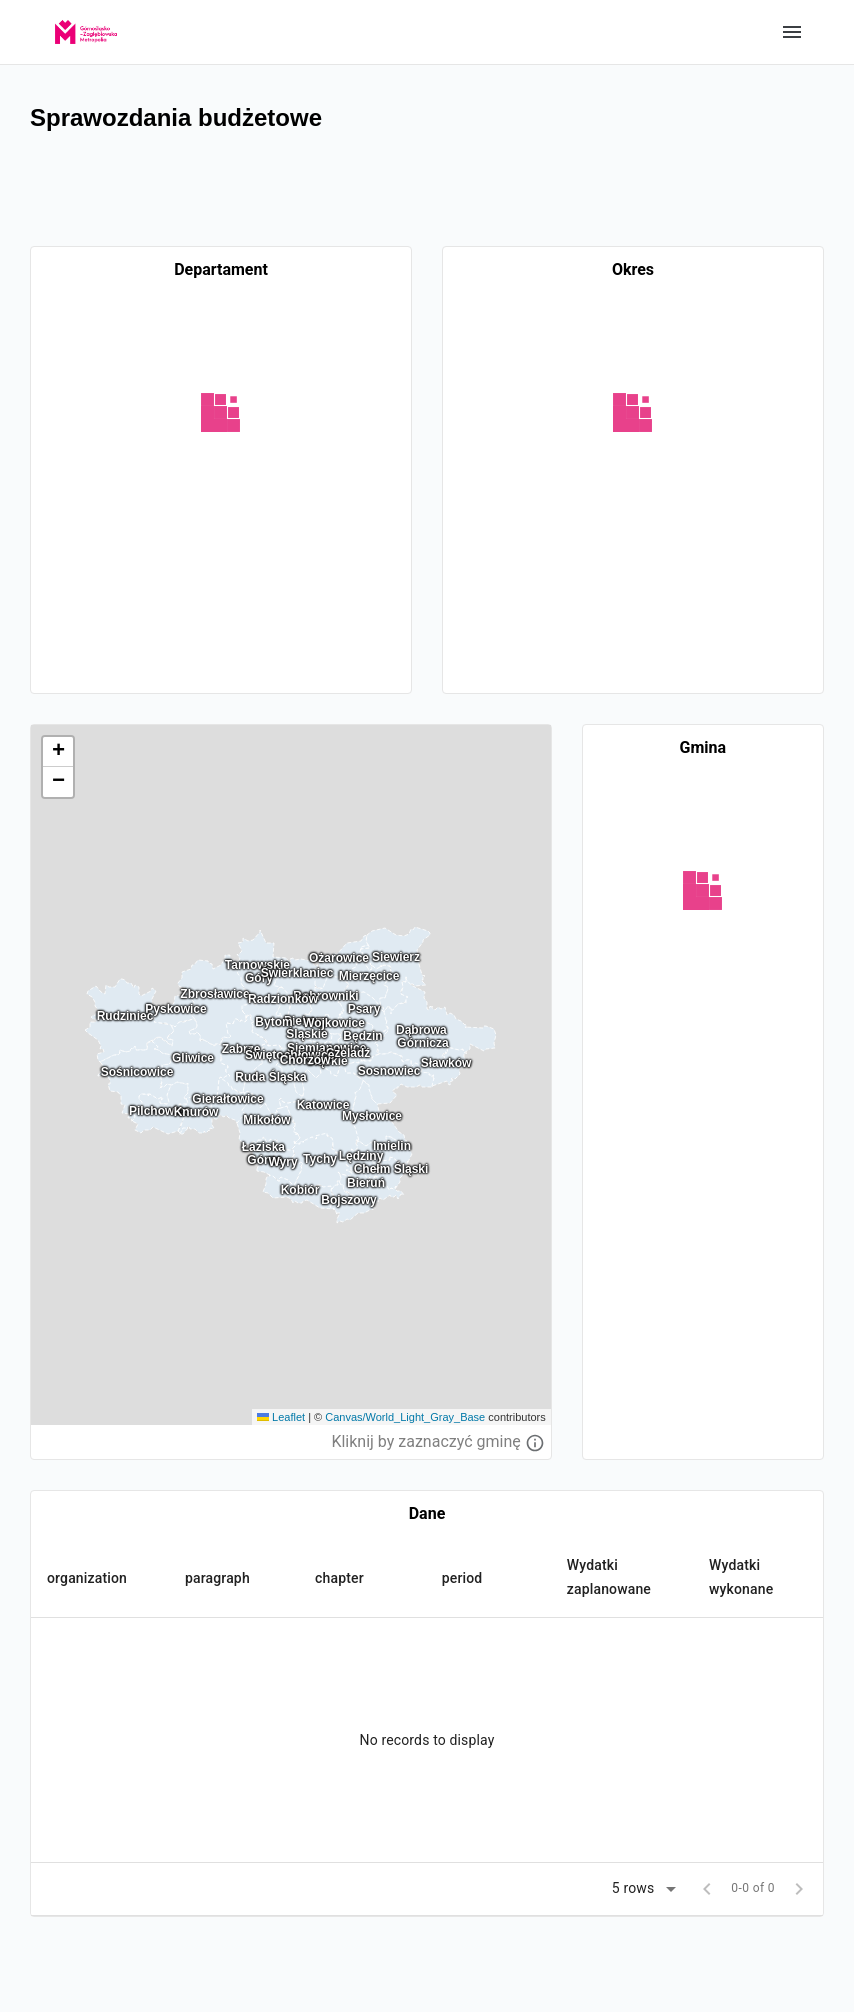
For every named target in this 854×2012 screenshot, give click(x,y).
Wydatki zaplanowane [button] (609, 1577)
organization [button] (87, 1578)
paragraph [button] (217, 1578)
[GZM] (86, 26)
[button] (58, 752)
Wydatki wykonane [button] (741, 1577)
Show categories (792, 32)
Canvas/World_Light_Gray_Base (405, 1417)
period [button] (462, 1578)
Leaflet (281, 1417)
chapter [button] (339, 1578)
